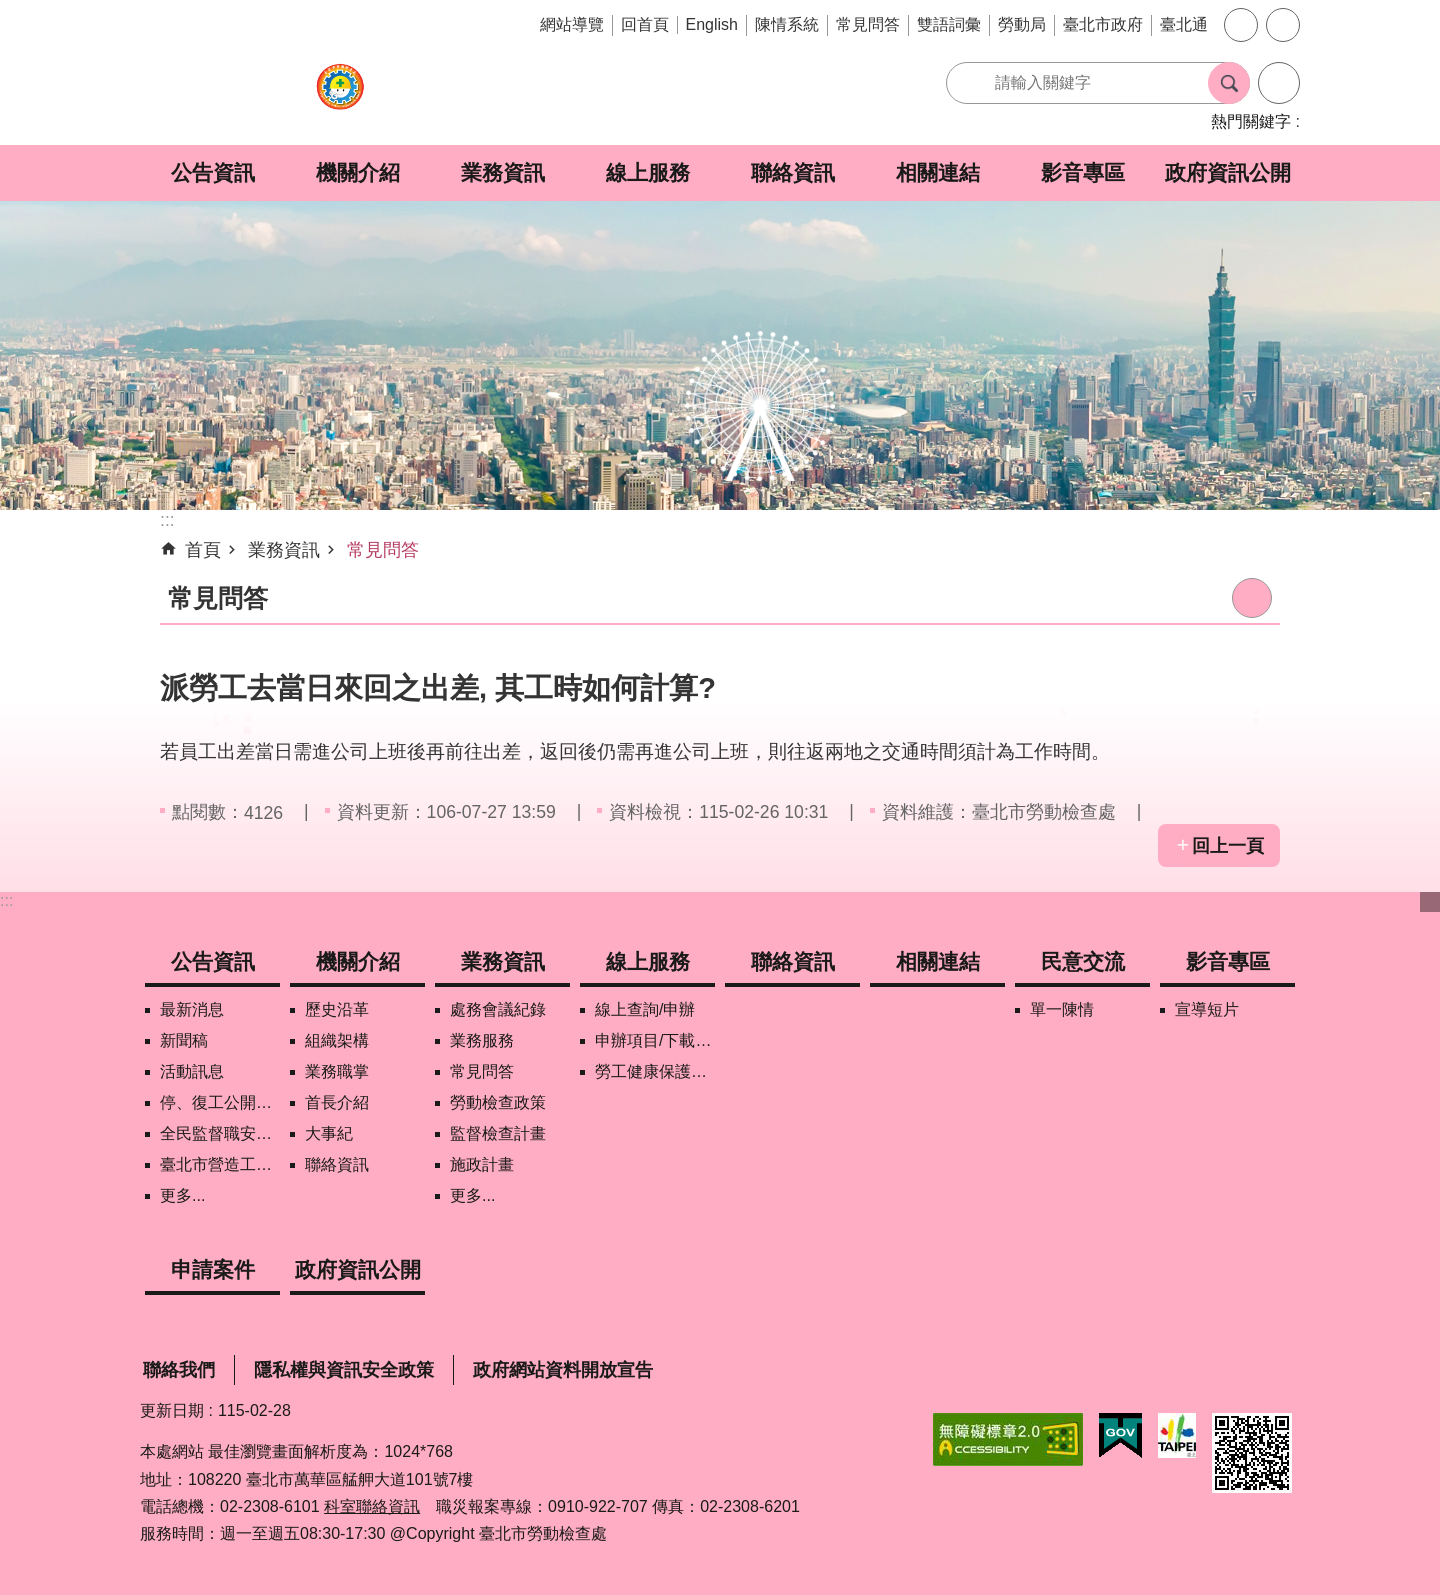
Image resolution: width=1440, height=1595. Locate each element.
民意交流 (1083, 961)
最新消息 (192, 1009)
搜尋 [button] (1229, 83)
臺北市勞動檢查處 (340, 97)
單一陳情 (1062, 1009)
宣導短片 (1207, 1009)
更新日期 (172, 1410)
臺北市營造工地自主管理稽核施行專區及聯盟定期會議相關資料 (220, 1164)
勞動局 (1022, 24)
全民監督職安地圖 (220, 1133)
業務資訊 (503, 172)
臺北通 (1184, 24)
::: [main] (167, 520)
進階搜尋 (1279, 83)
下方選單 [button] (1430, 902)
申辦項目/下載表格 (655, 1040)
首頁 (203, 550)
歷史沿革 (337, 1009)
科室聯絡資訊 (372, 1506)
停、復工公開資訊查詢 (220, 1102)
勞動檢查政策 (498, 1102)
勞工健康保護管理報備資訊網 (655, 1071)
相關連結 (938, 172)
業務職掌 (337, 1071)
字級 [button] (1241, 25)
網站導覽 (572, 24)
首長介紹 (337, 1102)
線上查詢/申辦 (645, 1009)
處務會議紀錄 (498, 1009)
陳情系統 (787, 24)
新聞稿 (184, 1040)
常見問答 (868, 24)
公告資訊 (213, 172)
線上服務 (648, 172)
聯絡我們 (179, 1370)
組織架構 (337, 1040)
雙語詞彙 (949, 24)
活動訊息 (192, 1071)
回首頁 (645, 24)
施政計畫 (482, 1164)
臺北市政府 (1103, 24)
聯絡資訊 (793, 172)
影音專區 (1083, 172)
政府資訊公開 (1228, 172)
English (712, 24)
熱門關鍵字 (1251, 121)
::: (6, 900)
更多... (182, 1195)
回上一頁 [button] (1228, 846)
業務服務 (482, 1040)
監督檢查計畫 (498, 1133)
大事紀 (329, 1133)
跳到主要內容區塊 (10, 10)
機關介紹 (358, 172)
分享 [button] (1283, 25)
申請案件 (213, 1269)
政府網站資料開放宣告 (563, 1370)
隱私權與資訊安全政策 (344, 1370)
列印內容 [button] (1252, 598)
